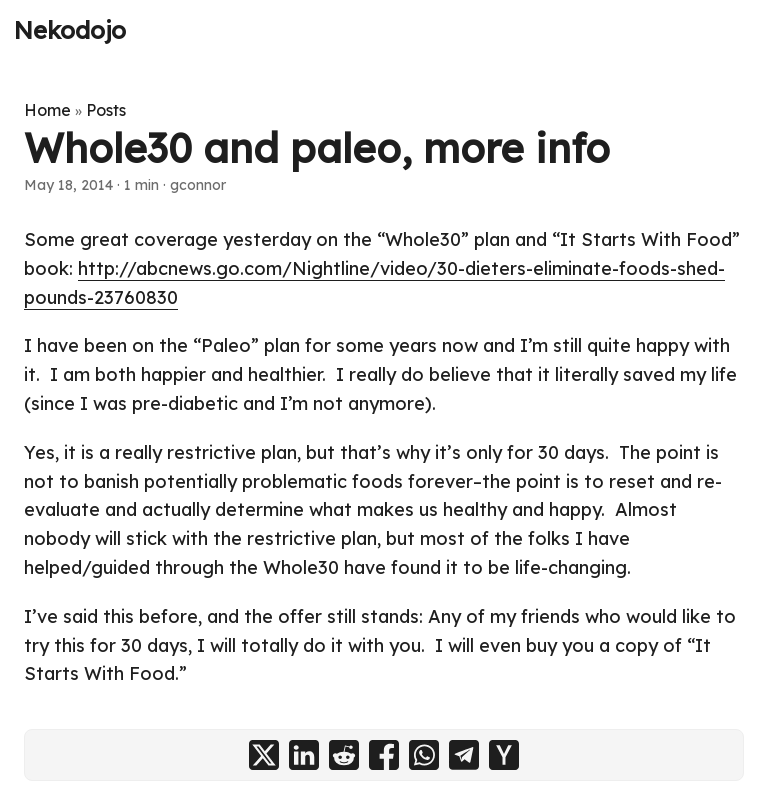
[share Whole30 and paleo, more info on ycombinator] (504, 755)
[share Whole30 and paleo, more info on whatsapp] (424, 755)
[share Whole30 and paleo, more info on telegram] (464, 755)
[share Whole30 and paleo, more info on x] (264, 755)
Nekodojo (70, 30)
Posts (106, 110)
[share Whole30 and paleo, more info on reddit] (344, 755)
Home (47, 110)
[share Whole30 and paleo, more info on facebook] (384, 755)
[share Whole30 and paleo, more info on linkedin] (304, 755)
